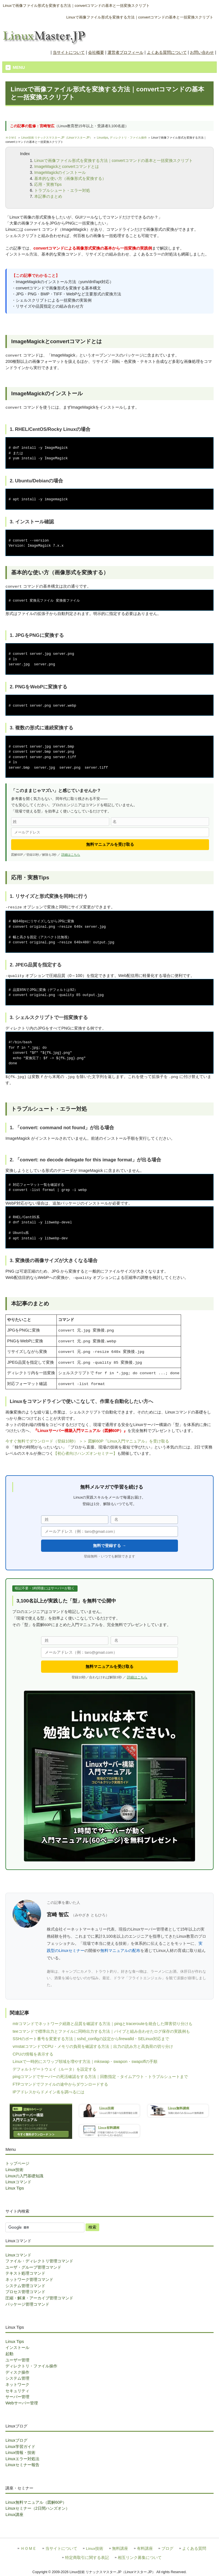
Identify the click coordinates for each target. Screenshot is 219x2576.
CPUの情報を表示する (33, 2054)
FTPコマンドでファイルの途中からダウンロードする (60, 2084)
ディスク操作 (17, 2372)
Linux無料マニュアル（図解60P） (35, 2502)
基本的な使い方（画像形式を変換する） (70, 178)
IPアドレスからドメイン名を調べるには (48, 2092)
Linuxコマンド (18, 2182)
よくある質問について (167, 52)
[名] (160, 821)
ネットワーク (17, 2384)
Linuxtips (102, 137)
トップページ (17, 2163)
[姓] (60, 821)
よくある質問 (194, 2548)
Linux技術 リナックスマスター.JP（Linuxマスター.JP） (57, 137)
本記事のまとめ (48, 196)
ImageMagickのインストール (60, 172)
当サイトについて (69, 52)
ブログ (167, 2548)
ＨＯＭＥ (11, 137)
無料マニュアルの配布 (120, 1950)
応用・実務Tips (48, 184)
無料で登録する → (109, 1545)
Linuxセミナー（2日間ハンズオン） (37, 2508)
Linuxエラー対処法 (22, 2458)
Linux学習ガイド (20, 2446)
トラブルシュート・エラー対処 (62, 190)
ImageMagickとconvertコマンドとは (66, 166)
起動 (9, 2353)
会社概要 (96, 52)
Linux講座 (14, 2514)
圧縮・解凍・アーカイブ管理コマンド (39, 2298)
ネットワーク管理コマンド (29, 2279)
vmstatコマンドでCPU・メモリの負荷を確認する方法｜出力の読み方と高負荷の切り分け (93, 2046)
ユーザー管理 (17, 2360)
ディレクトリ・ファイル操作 (128, 137)
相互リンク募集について (140, 2558)
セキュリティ (17, 2390)
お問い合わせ (202, 52)
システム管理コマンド (25, 2285)
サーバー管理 (17, 2396)
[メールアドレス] (110, 832)
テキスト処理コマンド (25, 2273)
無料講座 (120, 2548)
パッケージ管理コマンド (27, 2304)
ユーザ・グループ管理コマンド (33, 2267)
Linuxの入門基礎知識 (24, 2176)
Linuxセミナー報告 (22, 2464)
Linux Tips (14, 2188)
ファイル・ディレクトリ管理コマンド (39, 2261)
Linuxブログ (16, 2440)
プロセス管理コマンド (25, 2291)
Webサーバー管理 (21, 2403)
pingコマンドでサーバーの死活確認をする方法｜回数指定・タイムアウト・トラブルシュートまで (100, 2076)
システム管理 (17, 2378)
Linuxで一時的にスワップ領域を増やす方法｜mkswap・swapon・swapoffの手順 (85, 2061)
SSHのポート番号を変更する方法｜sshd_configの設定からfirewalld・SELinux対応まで (91, 2038)
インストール (17, 2347)
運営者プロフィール (125, 52)
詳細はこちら (70, 854)
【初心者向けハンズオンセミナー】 (85, 1453)
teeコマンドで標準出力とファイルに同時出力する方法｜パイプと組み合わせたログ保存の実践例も (101, 2031)
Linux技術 (14, 2169)
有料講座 (145, 2548)
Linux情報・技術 (20, 2452)
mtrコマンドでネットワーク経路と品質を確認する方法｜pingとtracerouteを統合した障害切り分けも (102, 2023)
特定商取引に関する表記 (87, 2558)
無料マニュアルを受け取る (110, 844)
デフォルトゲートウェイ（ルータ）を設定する (54, 2069)
